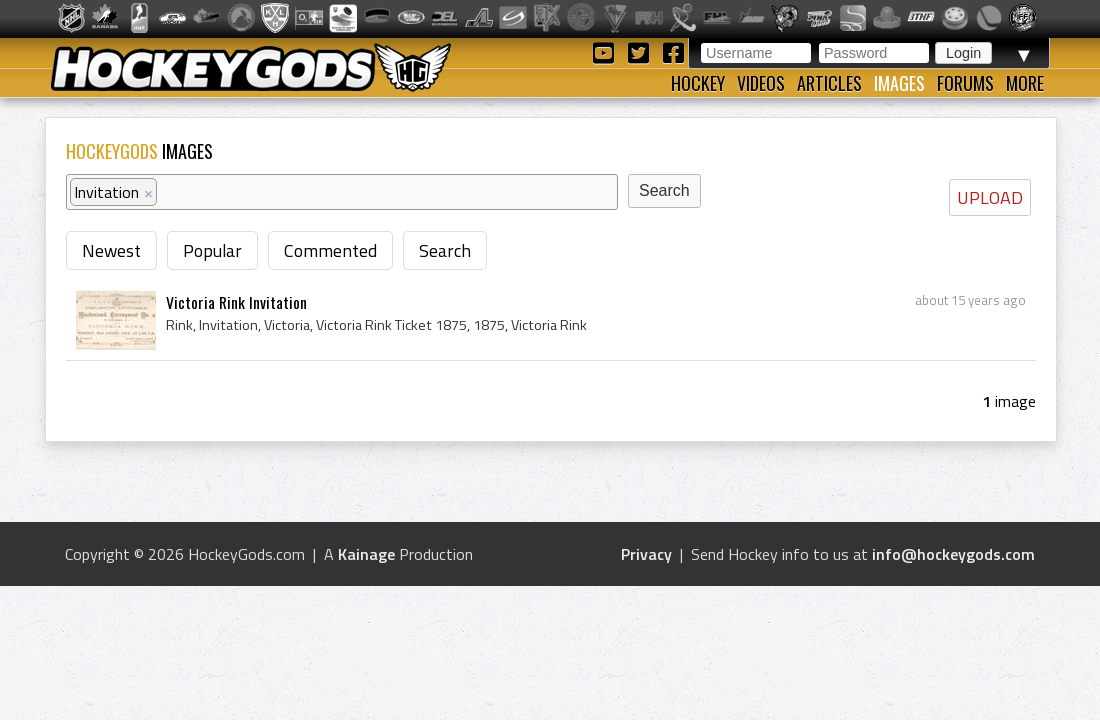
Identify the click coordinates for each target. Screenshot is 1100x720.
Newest (111, 250)
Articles (829, 83)
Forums (965, 83)
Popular (212, 250)
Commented (330, 250)
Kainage (366, 554)
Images (899, 83)
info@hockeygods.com (953, 554)
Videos (761, 83)
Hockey (698, 83)
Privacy (646, 554)
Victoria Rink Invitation (236, 302)
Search (445, 250)
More (1025, 83)
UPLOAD (990, 197)
